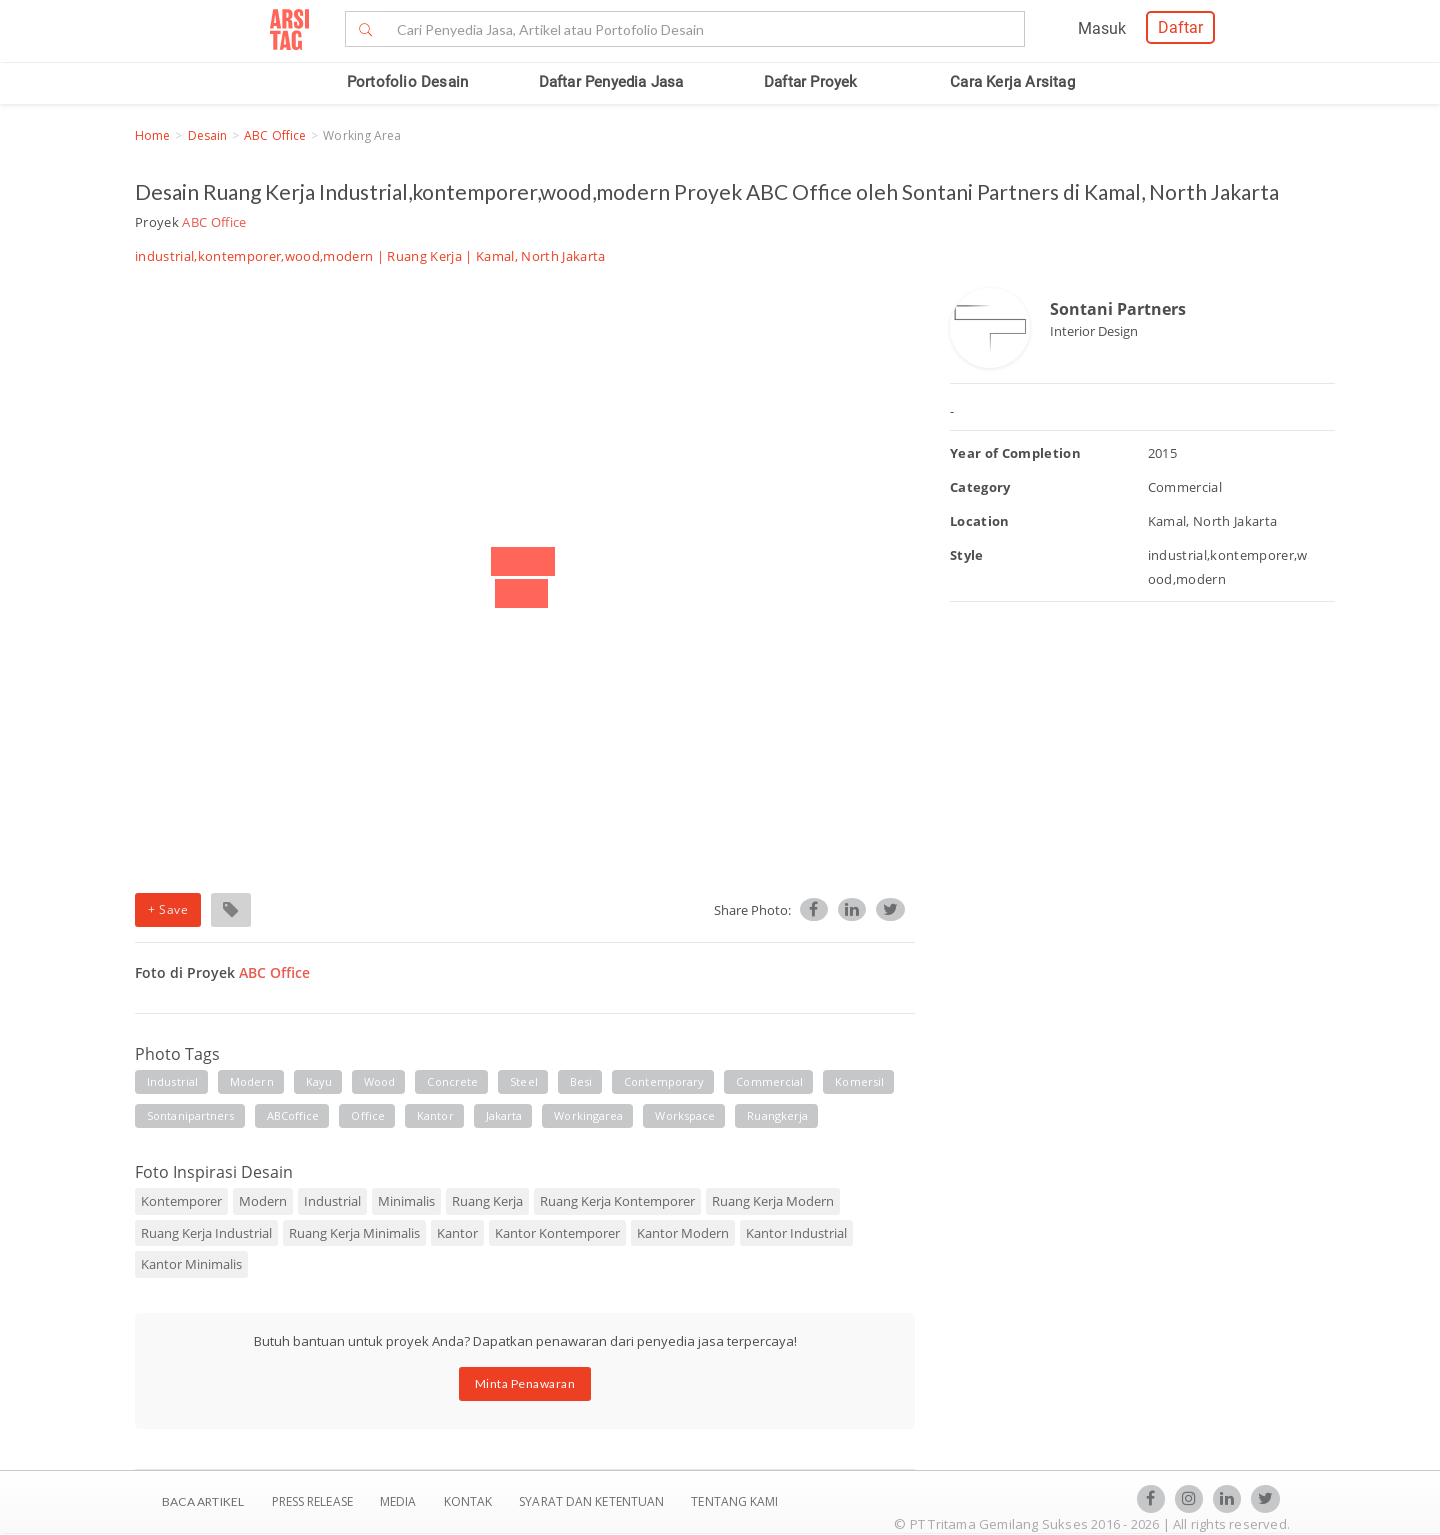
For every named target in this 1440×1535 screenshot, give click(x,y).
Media (400, 1501)
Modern (263, 1201)
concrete (452, 1081)
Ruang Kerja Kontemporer (617, 1201)
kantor (435, 1115)
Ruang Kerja (424, 256)
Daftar (1180, 27)
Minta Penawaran (525, 1383)
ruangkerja (777, 1115)
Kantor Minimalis (191, 1264)
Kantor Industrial (796, 1233)
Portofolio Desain (407, 82)
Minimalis (406, 1201)
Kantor (457, 1233)
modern (252, 1081)
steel (524, 1081)
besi (581, 1081)
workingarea (588, 1115)
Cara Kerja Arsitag (1012, 82)
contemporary (664, 1081)
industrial (172, 1081)
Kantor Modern (683, 1233)
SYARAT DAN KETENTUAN (593, 1501)
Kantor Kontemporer (557, 1233)
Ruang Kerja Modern (773, 1201)
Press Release (312, 1501)
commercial (769, 1081)
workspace (685, 1115)
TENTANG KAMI (734, 1501)
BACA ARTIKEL (203, 1501)
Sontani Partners (1118, 309)
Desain (208, 135)
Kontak (470, 1501)
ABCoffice (293, 1115)
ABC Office (275, 135)
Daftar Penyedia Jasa (611, 82)
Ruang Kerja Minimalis (354, 1233)
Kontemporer (181, 1201)
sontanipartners (191, 1115)
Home (152, 135)
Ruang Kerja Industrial (206, 1233)
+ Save (168, 909)
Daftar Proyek (811, 82)
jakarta (504, 1115)
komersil (859, 1081)
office (368, 1115)
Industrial (332, 1201)
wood (379, 1081)
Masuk (1102, 28)
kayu (319, 1081)
